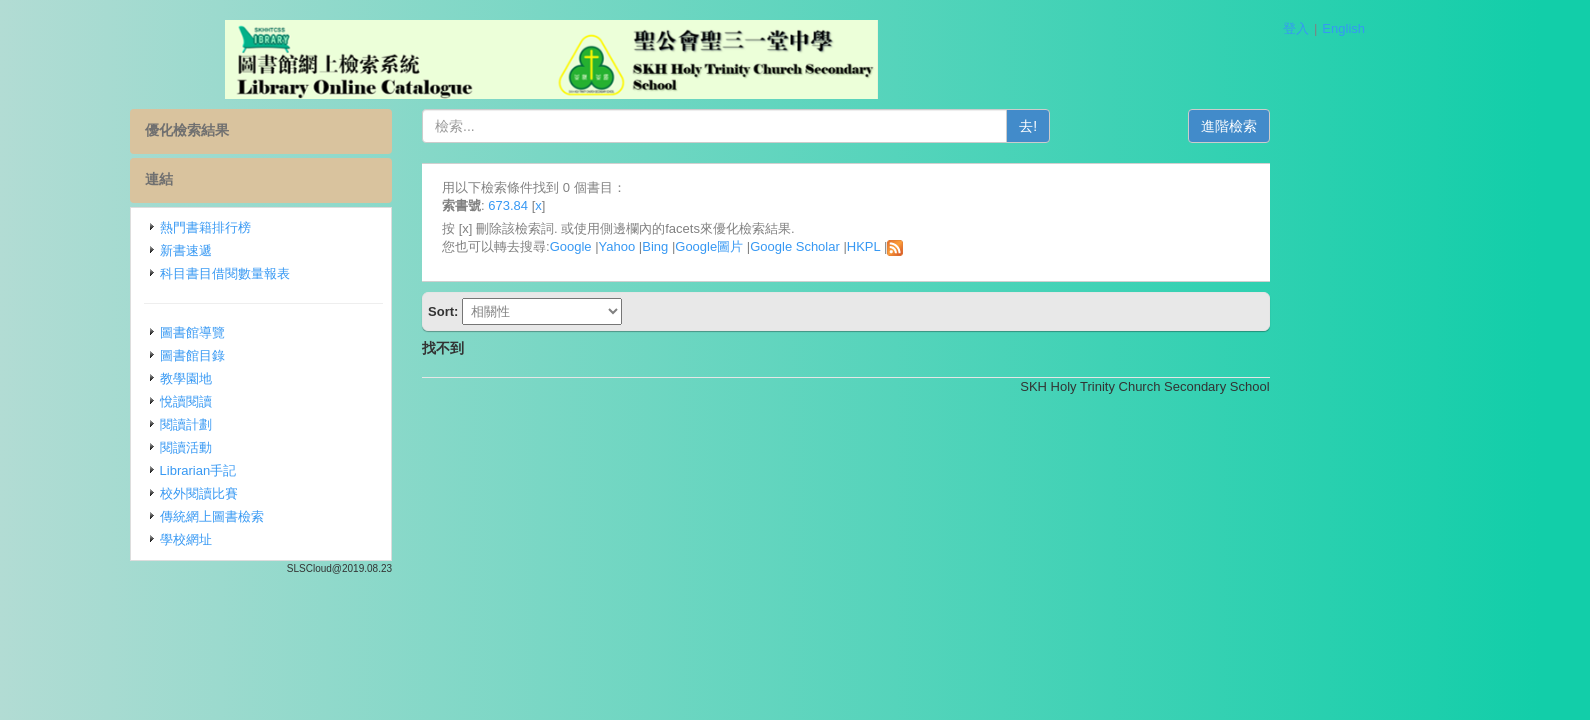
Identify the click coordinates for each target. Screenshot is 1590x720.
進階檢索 (1317, 126)
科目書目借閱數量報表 (313, 273)
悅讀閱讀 (274, 401)
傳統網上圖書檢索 (300, 516)
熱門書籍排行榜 (293, 227)
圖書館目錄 (280, 355)
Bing (743, 246)
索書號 (549, 205)
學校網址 (274, 539)
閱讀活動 (274, 447)
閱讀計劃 (274, 424)
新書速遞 (274, 250)
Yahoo (705, 246)
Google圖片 (797, 246)
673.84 (596, 205)
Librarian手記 (286, 470)
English (1343, 28)
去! (1116, 126)
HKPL (951, 246)
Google (659, 246)
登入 (1296, 28)
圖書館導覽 (280, 332)
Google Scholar (883, 246)
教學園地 (274, 378)
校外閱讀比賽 (287, 493)
